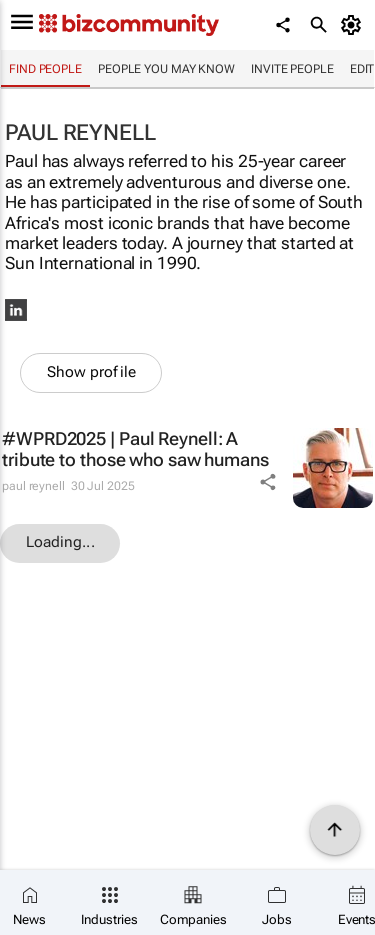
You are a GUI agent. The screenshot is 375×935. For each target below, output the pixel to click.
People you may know (166, 69)
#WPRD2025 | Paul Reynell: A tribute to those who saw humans (135, 449)
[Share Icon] (268, 482)
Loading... (60, 542)
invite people (292, 69)
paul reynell (33, 486)
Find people (45, 69)
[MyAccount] (354, 25)
